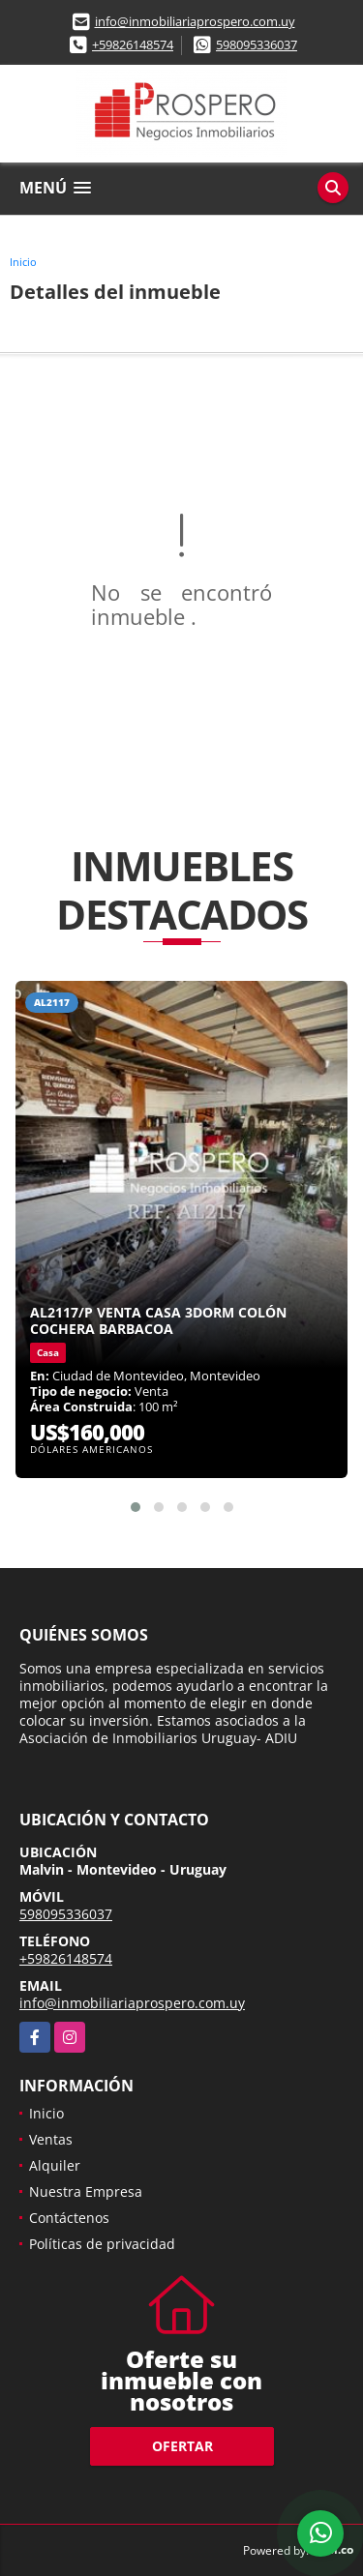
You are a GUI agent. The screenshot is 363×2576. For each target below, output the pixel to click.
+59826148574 (132, 44)
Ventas (51, 2139)
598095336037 (256, 44)
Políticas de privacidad (102, 2244)
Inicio (23, 261)
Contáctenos (69, 2217)
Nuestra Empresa (85, 2191)
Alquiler (54, 2165)
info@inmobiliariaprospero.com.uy (195, 21)
